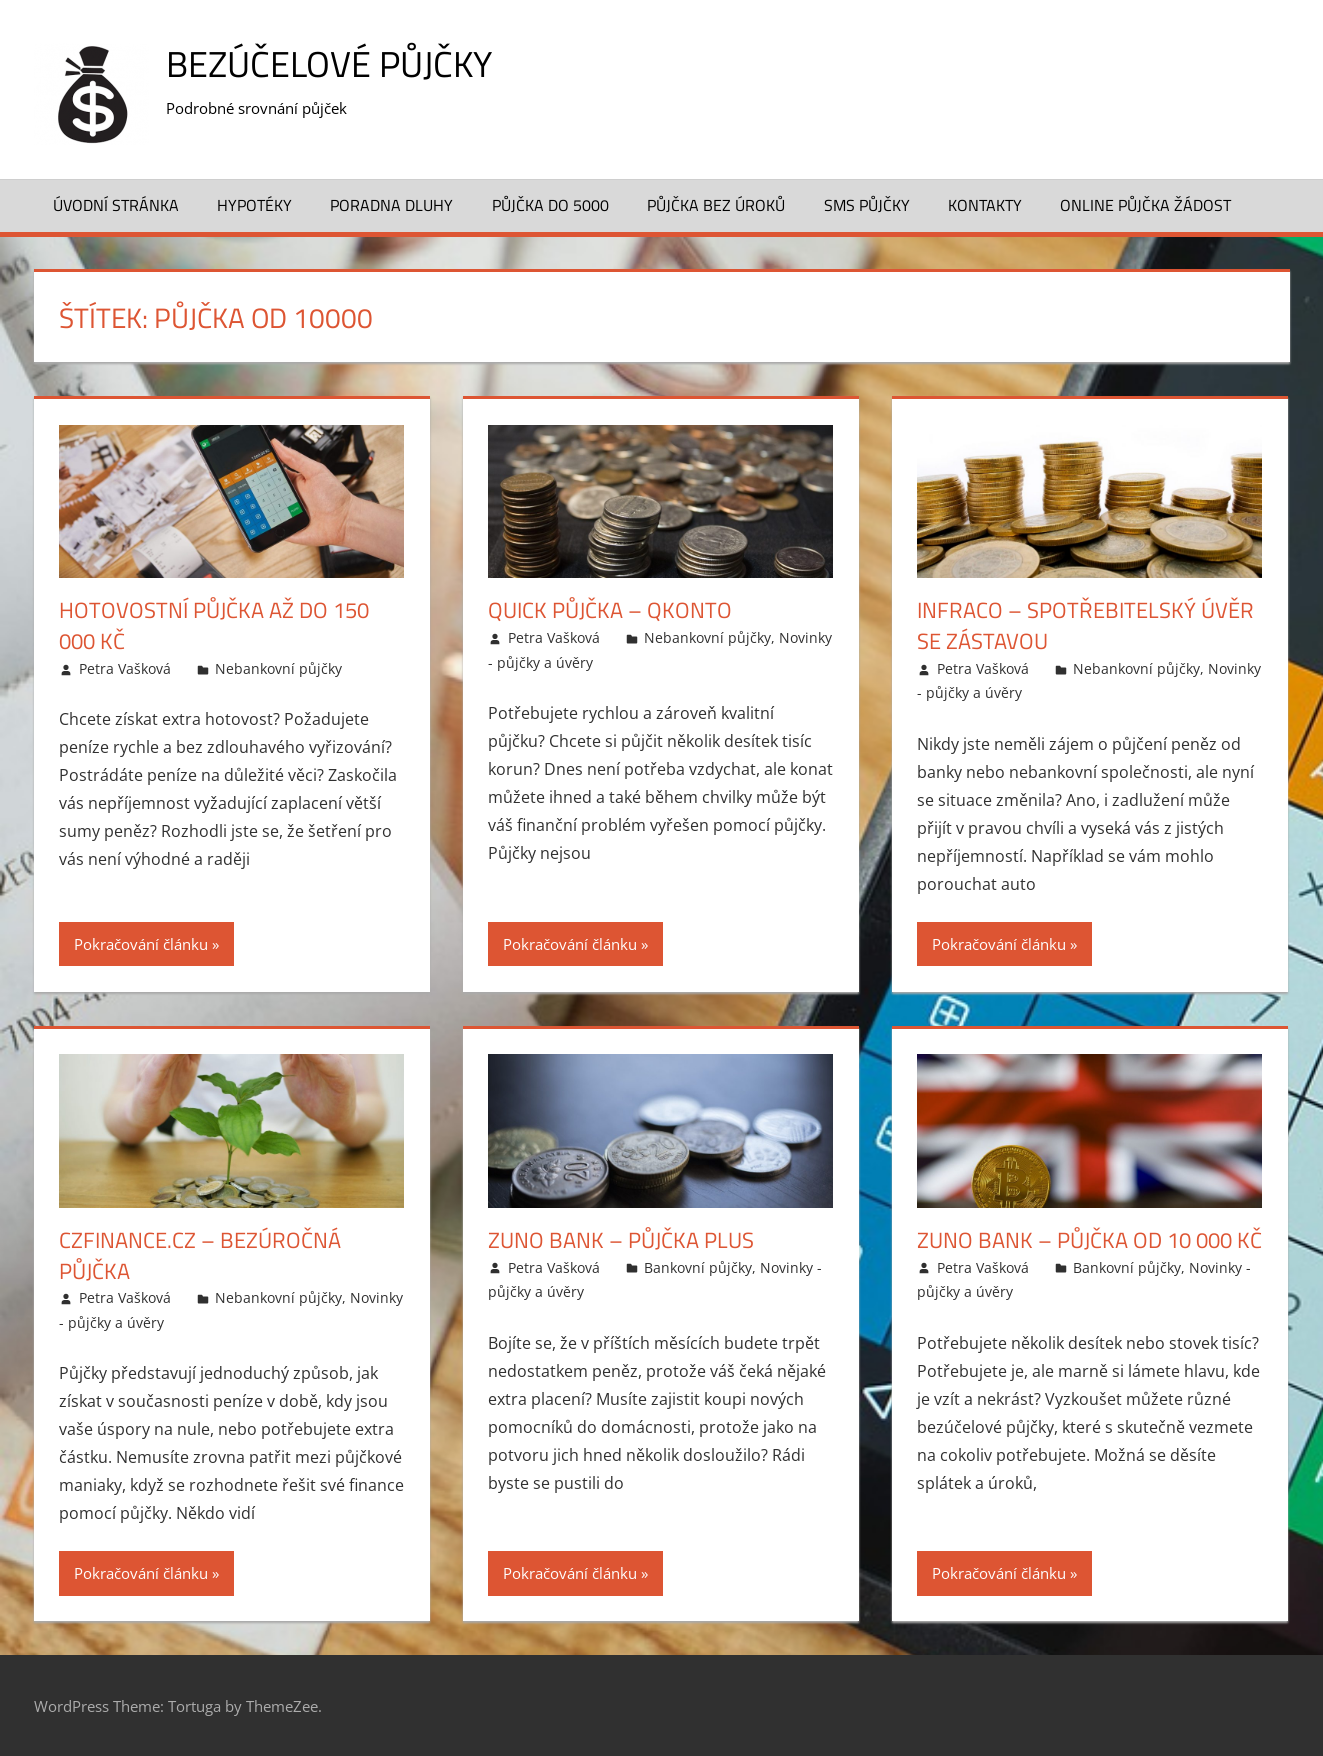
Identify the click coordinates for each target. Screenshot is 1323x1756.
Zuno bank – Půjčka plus (621, 1240)
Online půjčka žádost (1145, 205)
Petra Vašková (125, 668)
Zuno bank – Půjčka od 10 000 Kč (1089, 1240)
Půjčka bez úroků (716, 205)
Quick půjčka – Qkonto (610, 610)
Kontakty (985, 205)
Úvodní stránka (116, 205)
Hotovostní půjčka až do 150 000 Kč (214, 625)
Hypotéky (254, 205)
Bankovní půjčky (698, 1267)
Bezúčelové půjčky (329, 63)
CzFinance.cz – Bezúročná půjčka (200, 1255)
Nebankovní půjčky (278, 668)
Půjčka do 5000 (550, 205)
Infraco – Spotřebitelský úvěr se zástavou (1085, 625)
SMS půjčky (867, 205)
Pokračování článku (141, 944)
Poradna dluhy (391, 205)
